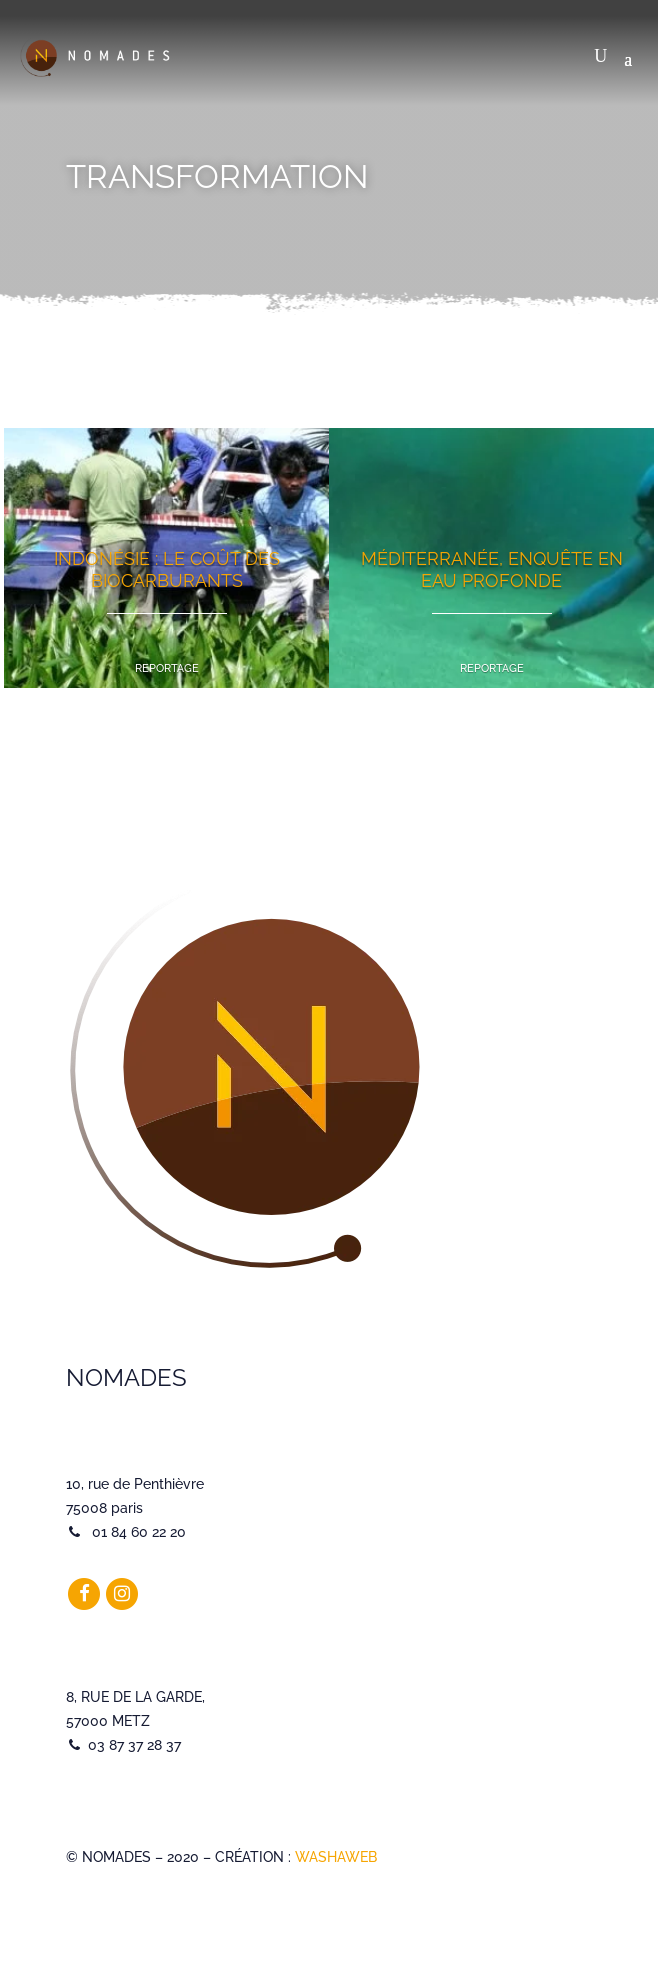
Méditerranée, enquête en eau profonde (492, 569)
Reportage (167, 668)
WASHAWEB (336, 1857)
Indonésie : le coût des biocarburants (167, 569)
